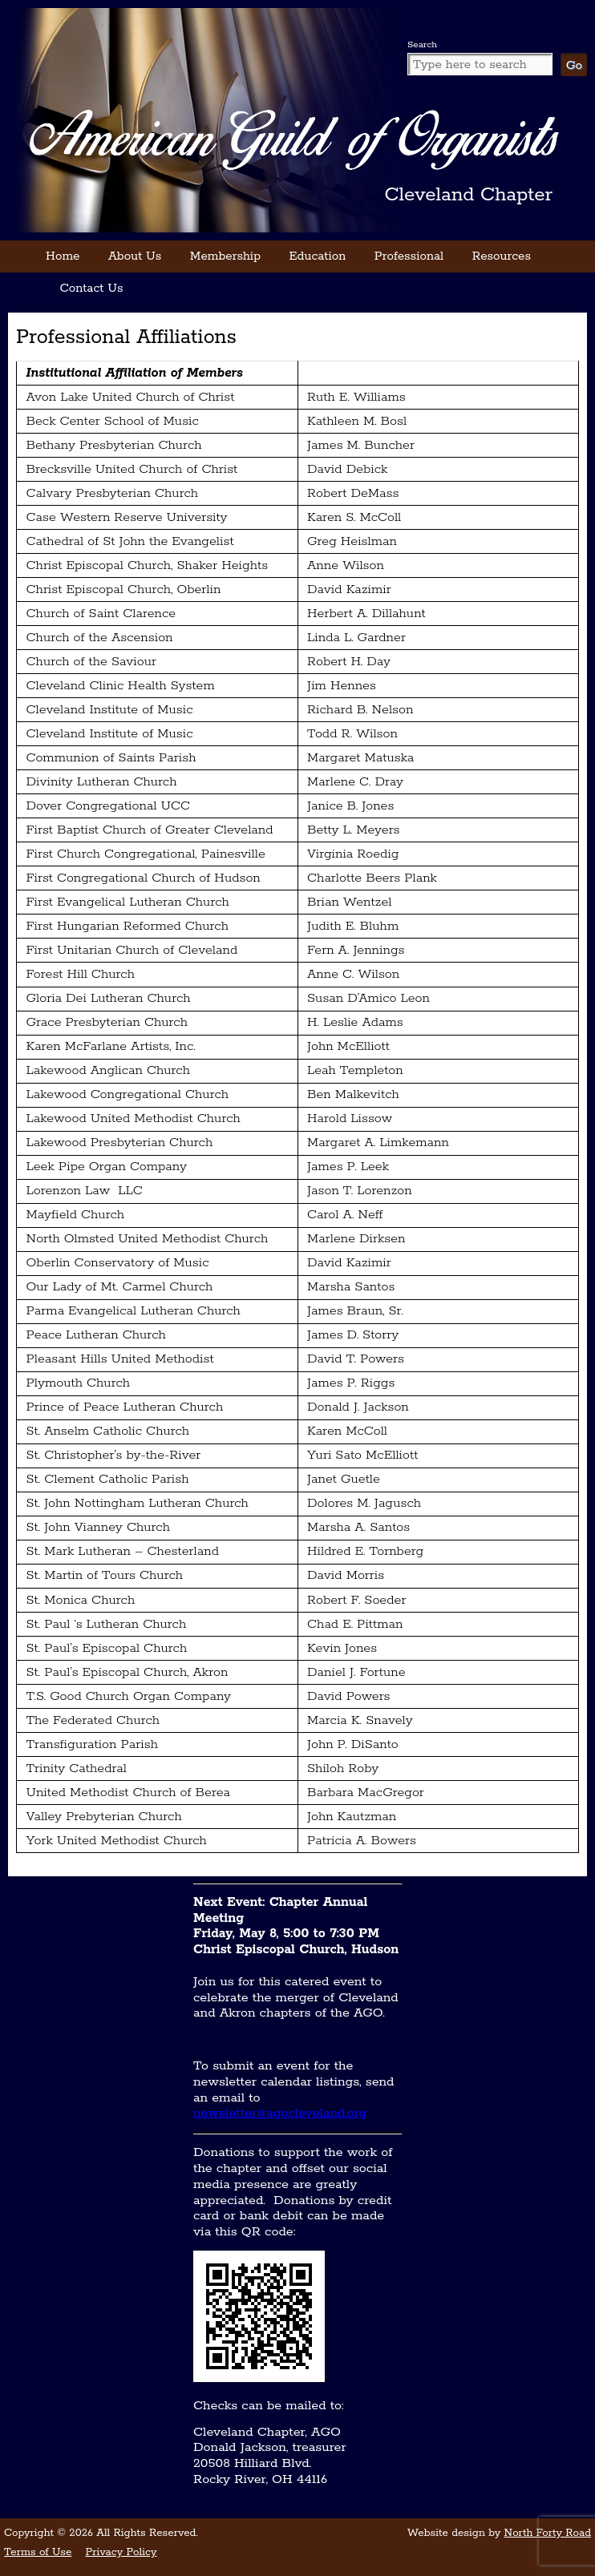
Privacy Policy (120, 2552)
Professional (408, 256)
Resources (501, 256)
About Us (134, 256)
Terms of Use (37, 2552)
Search (422, 44)
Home (62, 256)
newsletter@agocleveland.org (279, 2113)
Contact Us (91, 288)
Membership (225, 256)
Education (317, 256)
